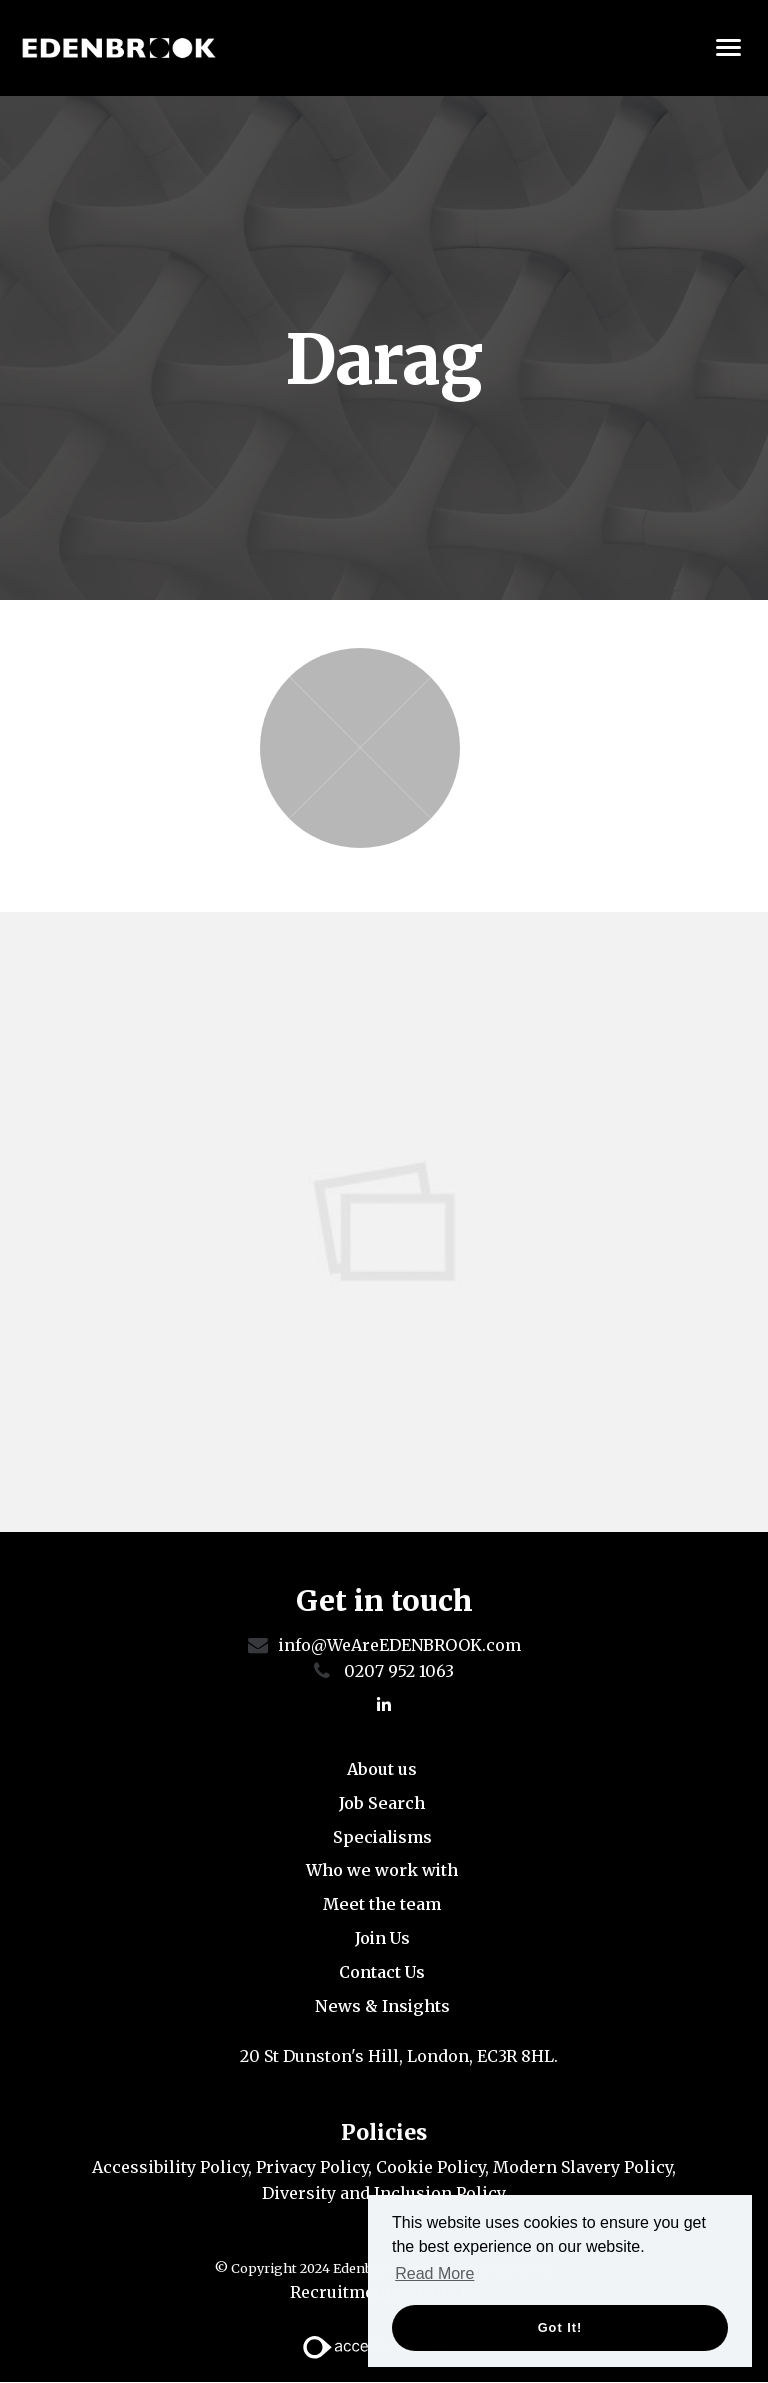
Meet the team (382, 1904)
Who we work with (382, 1871)
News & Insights (382, 2006)
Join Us (382, 1938)
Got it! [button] (560, 2327)
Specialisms (382, 1837)
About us (382, 1769)
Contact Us (382, 1972)
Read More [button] (434, 2273)
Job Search (382, 1803)
